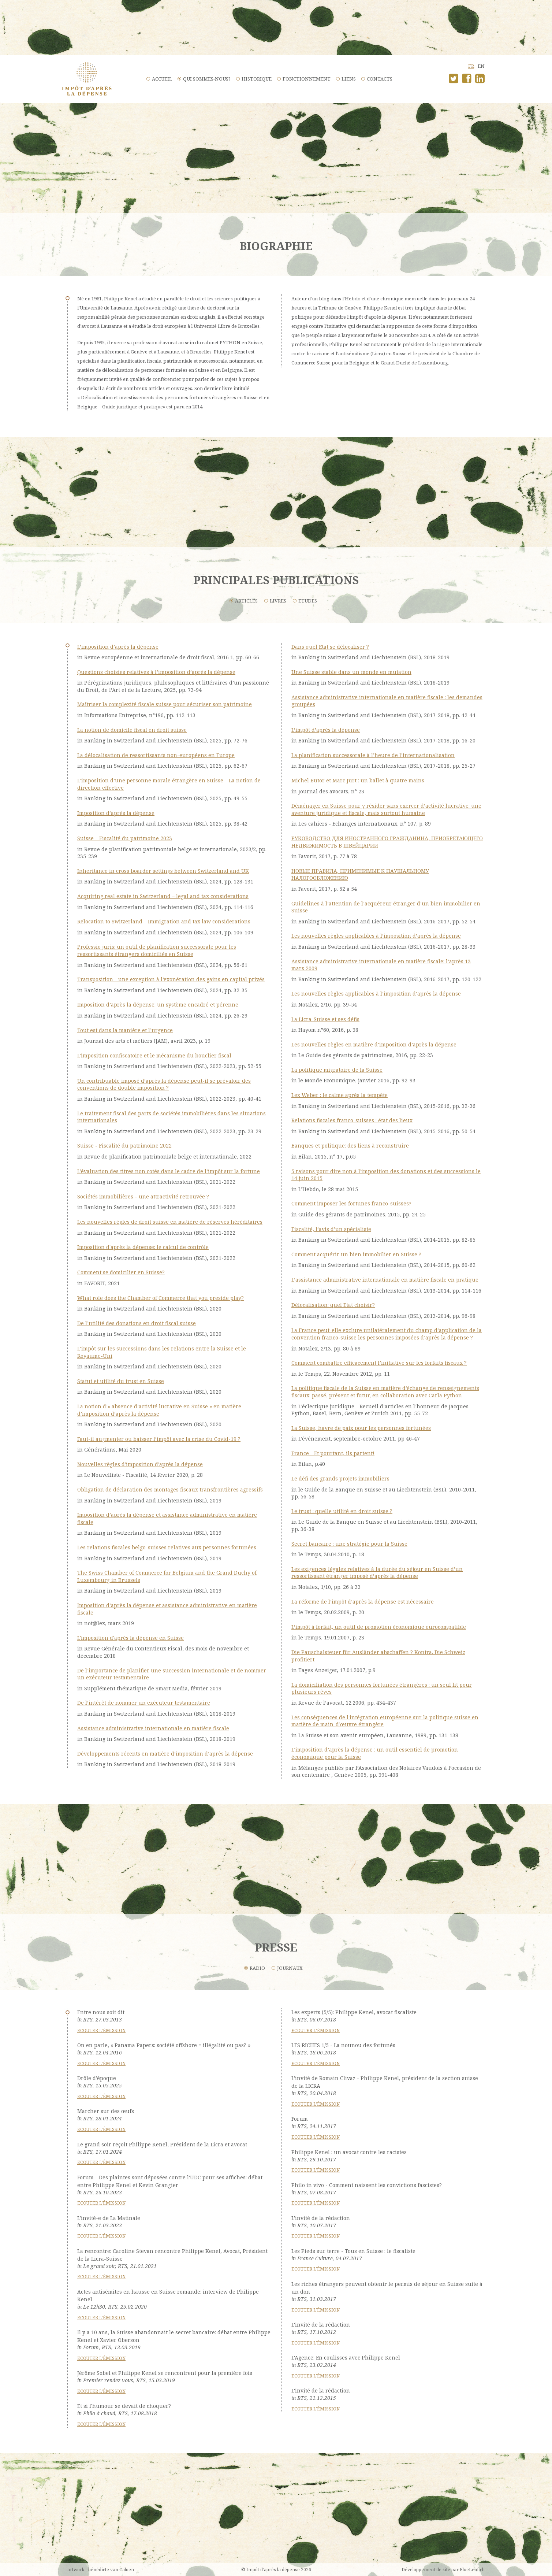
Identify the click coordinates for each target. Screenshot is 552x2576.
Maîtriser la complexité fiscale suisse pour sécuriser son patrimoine (164, 704)
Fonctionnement (307, 78)
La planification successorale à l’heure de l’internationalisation (373, 755)
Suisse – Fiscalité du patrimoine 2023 (124, 838)
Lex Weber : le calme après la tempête (339, 1094)
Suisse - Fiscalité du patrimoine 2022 (124, 1145)
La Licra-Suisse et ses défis (325, 1019)
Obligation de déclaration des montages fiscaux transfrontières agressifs (170, 1489)
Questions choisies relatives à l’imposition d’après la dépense (156, 671)
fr (471, 66)
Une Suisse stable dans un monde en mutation (351, 671)
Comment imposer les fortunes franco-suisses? (351, 1203)
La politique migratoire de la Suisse (337, 1069)
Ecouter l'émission (101, 2030)
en (481, 66)
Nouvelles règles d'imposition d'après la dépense (140, 1464)
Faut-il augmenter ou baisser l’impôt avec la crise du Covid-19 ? (158, 1438)
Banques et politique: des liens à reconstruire (350, 1145)
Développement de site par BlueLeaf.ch (443, 2569)
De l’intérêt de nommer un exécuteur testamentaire (143, 1702)
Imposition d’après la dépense (115, 812)
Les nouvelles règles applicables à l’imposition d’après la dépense (376, 935)
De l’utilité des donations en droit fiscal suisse (136, 1323)
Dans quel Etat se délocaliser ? (330, 646)
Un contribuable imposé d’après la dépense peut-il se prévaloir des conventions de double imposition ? (164, 1084)
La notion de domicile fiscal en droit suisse (132, 729)
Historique (257, 78)
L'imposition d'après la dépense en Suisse (130, 1637)
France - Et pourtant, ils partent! (332, 1453)
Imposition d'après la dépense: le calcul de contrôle (143, 1246)
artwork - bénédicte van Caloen (100, 2569)
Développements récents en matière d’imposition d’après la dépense (165, 1753)
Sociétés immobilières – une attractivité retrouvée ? (143, 1196)
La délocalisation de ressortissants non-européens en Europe (156, 755)
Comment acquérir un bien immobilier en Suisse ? (356, 1254)
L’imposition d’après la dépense (117, 646)
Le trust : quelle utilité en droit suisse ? (341, 1511)
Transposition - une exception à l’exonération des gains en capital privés (171, 979)
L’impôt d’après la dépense (325, 729)
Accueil (162, 78)
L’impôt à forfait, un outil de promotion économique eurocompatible (378, 1626)
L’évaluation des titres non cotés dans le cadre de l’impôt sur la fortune (168, 1171)
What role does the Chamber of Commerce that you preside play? (160, 1297)
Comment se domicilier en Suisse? (121, 1272)
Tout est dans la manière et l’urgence (125, 1030)
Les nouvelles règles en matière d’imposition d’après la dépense (373, 1044)
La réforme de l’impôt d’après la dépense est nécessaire (362, 1601)
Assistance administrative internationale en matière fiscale (153, 1728)
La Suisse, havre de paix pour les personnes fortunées (361, 1427)
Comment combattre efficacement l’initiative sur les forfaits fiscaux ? (379, 1362)
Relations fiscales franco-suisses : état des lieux (352, 1120)
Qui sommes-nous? (207, 78)
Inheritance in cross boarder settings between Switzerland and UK (163, 870)
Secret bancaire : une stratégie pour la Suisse (349, 1543)
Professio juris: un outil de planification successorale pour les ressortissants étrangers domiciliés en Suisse (156, 950)
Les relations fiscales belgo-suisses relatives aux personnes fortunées (166, 1547)
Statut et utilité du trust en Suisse (120, 1381)
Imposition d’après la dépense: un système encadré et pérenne (157, 1004)
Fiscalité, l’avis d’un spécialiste (331, 1229)
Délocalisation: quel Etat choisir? (333, 1304)
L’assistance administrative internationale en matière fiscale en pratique (384, 1279)
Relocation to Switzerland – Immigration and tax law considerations (163, 921)
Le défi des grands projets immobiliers (340, 1478)
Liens (349, 78)
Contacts (379, 78)
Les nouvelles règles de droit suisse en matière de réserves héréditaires (169, 1221)
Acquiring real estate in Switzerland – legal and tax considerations (163, 896)
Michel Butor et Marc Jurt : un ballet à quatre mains (357, 780)
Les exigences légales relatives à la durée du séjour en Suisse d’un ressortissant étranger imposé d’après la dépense (377, 1572)
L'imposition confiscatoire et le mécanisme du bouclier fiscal (154, 1055)
